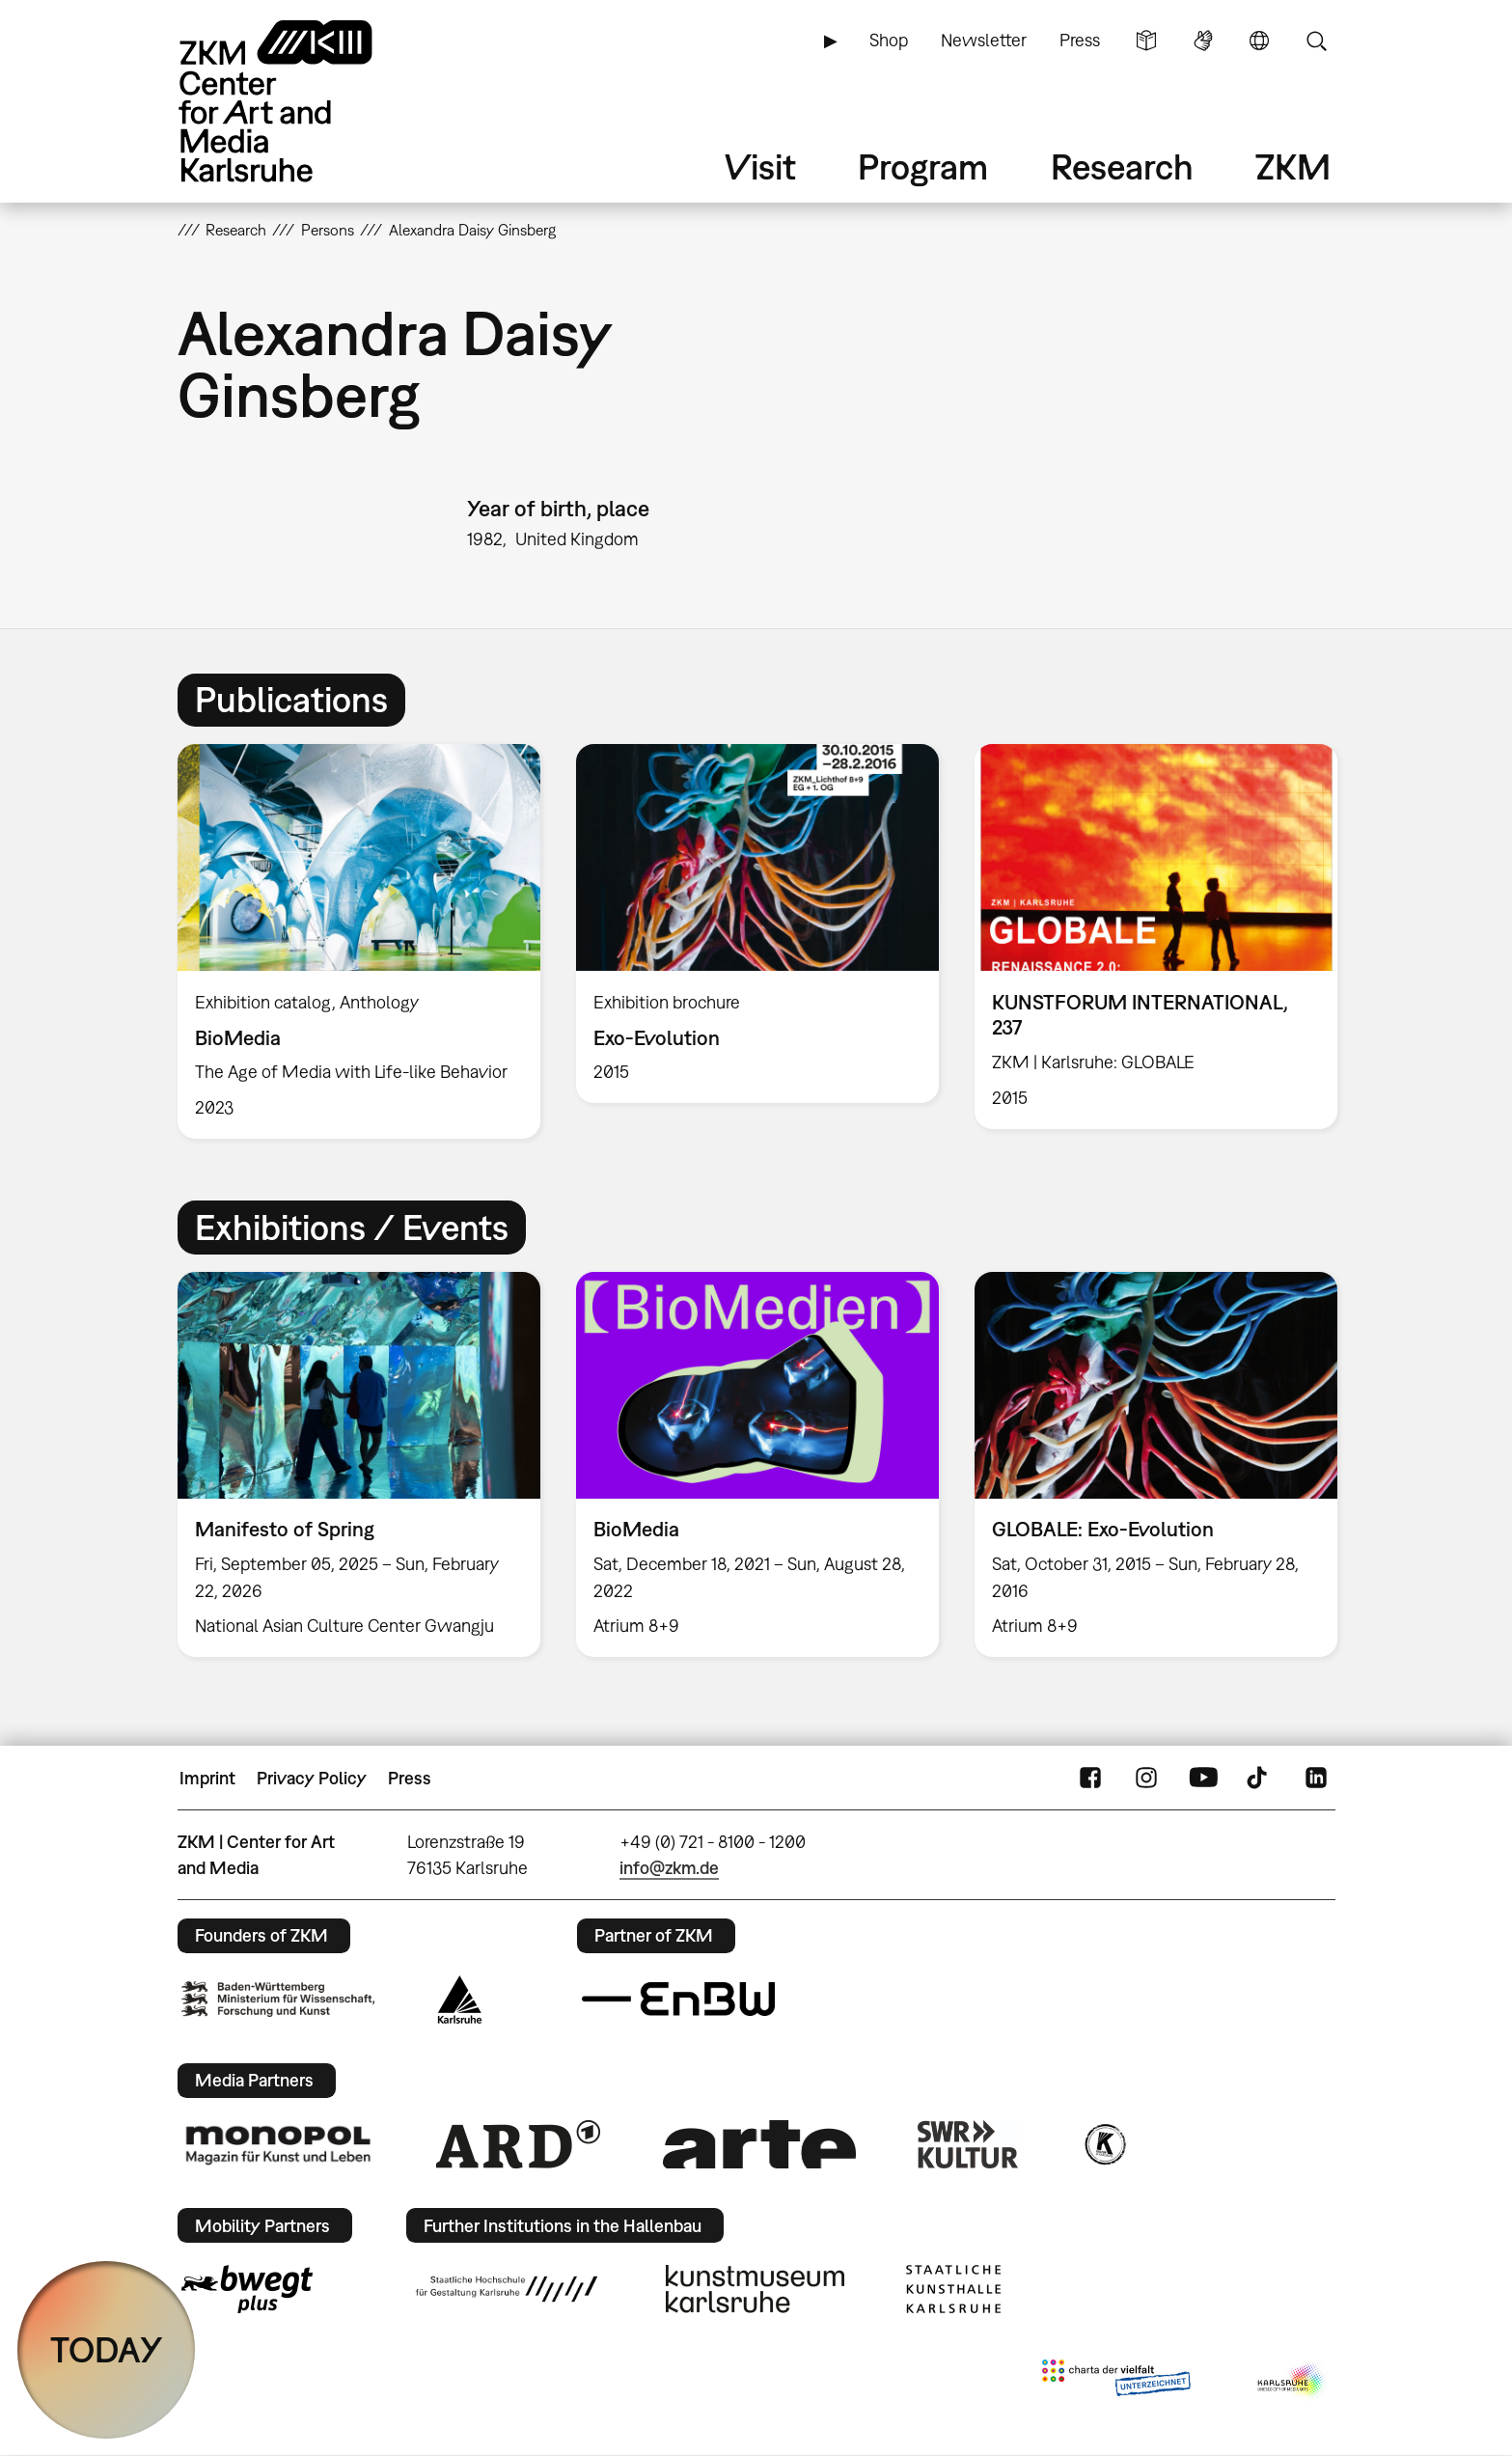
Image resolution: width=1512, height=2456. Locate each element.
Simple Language (1146, 40)
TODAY (106, 2349)
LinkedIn (1316, 1778)
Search (1316, 40)
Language (1259, 40)
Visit (760, 166)
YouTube (1203, 1778)
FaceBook (1090, 1778)
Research (1122, 166)
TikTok (1259, 1778)
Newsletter (984, 40)
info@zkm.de (669, 1868)
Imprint (207, 1778)
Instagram (1146, 1778)
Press (1079, 40)
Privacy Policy (312, 1778)
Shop (888, 40)
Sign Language (1203, 40)
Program (923, 166)
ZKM (1293, 166)
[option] (358, 941)
